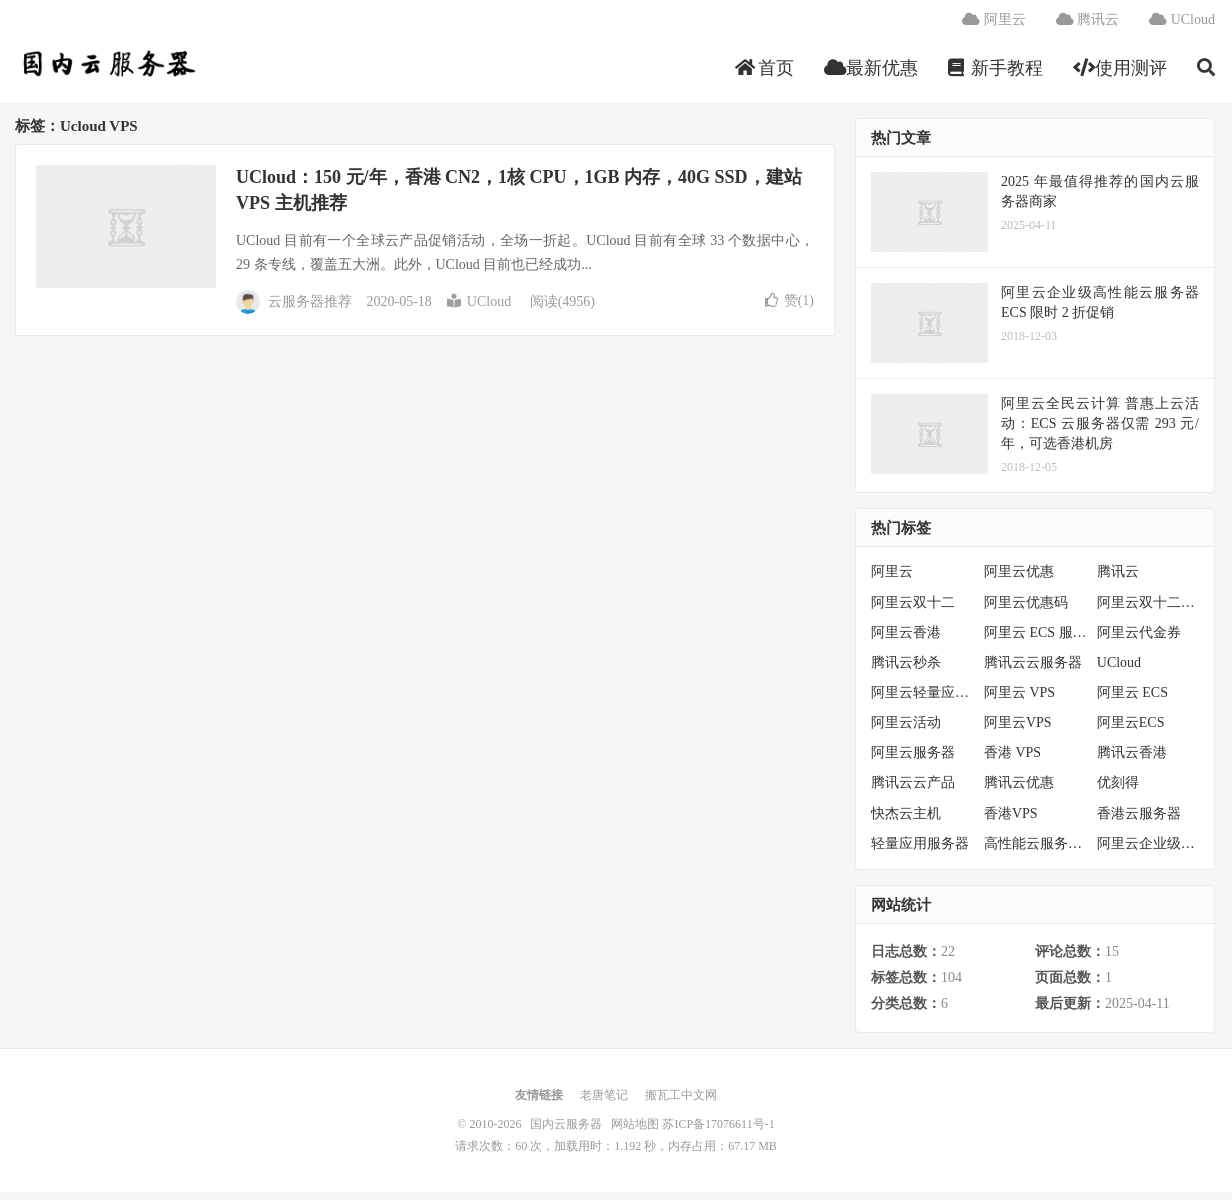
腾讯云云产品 (913, 790)
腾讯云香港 (1132, 760)
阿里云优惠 (1019, 579)
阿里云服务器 (913, 760)
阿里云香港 (906, 640)
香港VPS (1011, 820)
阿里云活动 (906, 730)
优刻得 (1118, 790)
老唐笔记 (604, 1103)
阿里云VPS (1018, 730)
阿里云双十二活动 (1148, 609)
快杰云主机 (906, 820)
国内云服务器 (106, 71)
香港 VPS (1012, 760)
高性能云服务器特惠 (1035, 851)
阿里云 (994, 25)
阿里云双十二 (913, 609)
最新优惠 (871, 74)
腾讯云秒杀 (906, 670)
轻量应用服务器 (920, 851)
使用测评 (1120, 74)
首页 (764, 74)
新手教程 (995, 74)
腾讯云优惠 (1019, 790)
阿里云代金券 (1139, 640)
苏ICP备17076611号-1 (718, 1132)
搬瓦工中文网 (681, 1103)
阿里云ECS (1131, 730)
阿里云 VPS (1019, 700)
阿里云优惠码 (1026, 609)
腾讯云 (1088, 25)
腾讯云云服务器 (1033, 670)
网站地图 (635, 1132)
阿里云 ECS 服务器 (1035, 640)
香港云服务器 (1139, 820)
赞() (789, 308)
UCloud (1182, 25)
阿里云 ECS (1132, 700)
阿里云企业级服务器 (1148, 851)
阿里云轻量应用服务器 (922, 700)
